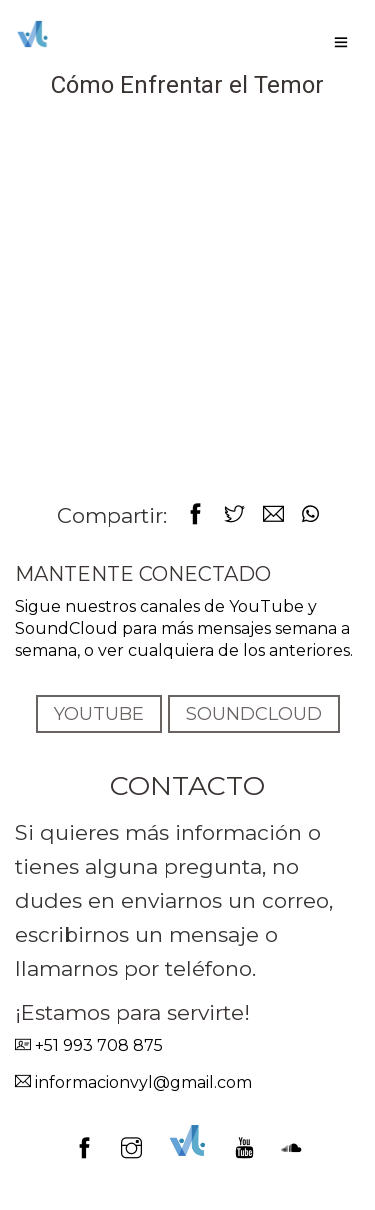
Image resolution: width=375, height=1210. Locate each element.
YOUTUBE (99, 714)
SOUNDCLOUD (254, 714)
